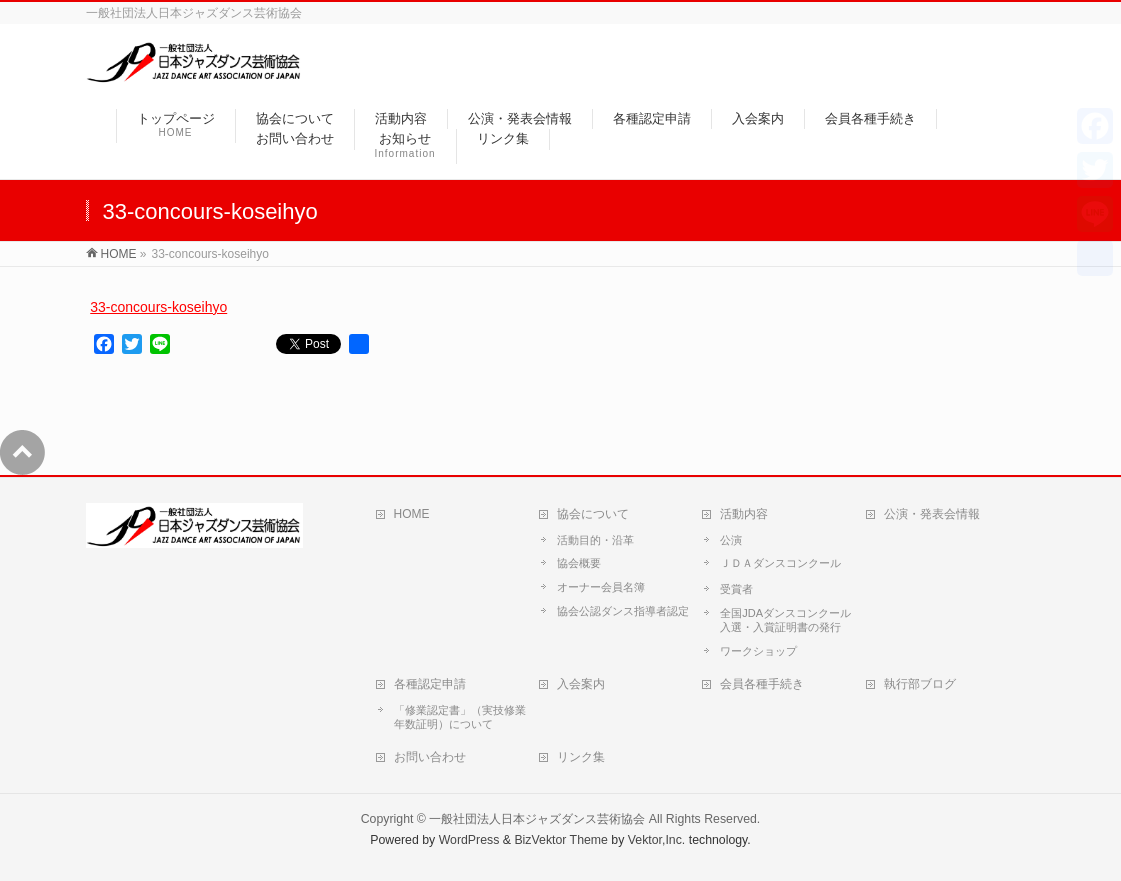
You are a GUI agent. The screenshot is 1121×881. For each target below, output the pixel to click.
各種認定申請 (430, 684)
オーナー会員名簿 (601, 587)
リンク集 (581, 757)
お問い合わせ (430, 757)
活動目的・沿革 (595, 540)
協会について (593, 514)
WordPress (469, 840)
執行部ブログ (920, 684)
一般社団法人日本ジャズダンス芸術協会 (537, 819)
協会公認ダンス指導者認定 (623, 611)
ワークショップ (758, 651)
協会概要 (579, 563)
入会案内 (581, 684)
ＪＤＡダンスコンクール (780, 563)
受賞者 (736, 589)
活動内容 (744, 514)
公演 (731, 540)
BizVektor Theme (561, 840)
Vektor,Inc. (657, 840)
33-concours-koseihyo (158, 307)
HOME (412, 514)
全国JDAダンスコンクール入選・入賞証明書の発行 (785, 620)
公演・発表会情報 (932, 514)
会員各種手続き (762, 684)
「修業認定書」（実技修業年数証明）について (460, 717)
